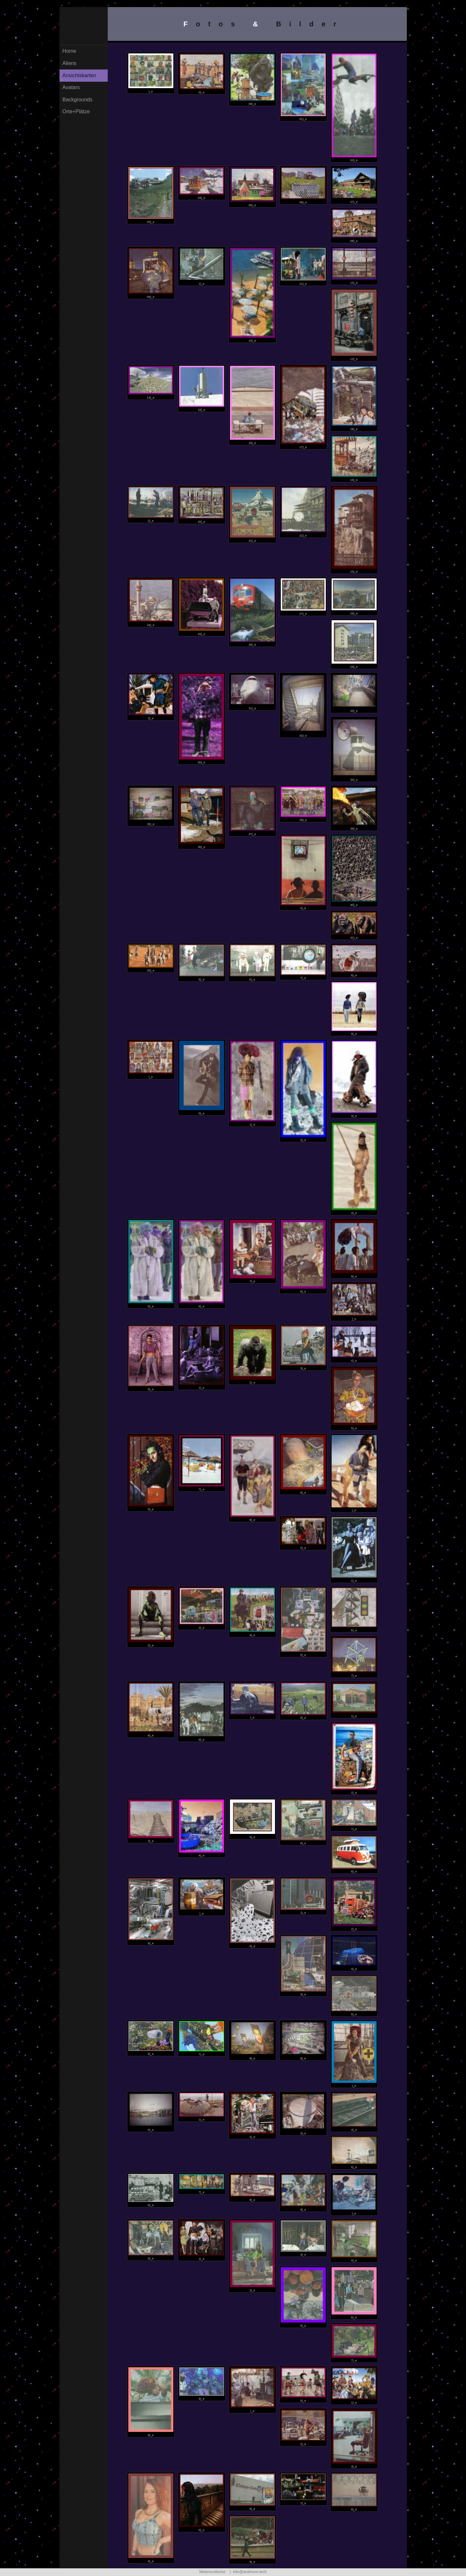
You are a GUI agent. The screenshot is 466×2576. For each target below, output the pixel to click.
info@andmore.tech (250, 2572)
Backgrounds (77, 102)
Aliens (69, 66)
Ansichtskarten (79, 77)
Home (69, 53)
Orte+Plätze (76, 114)
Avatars (71, 90)
